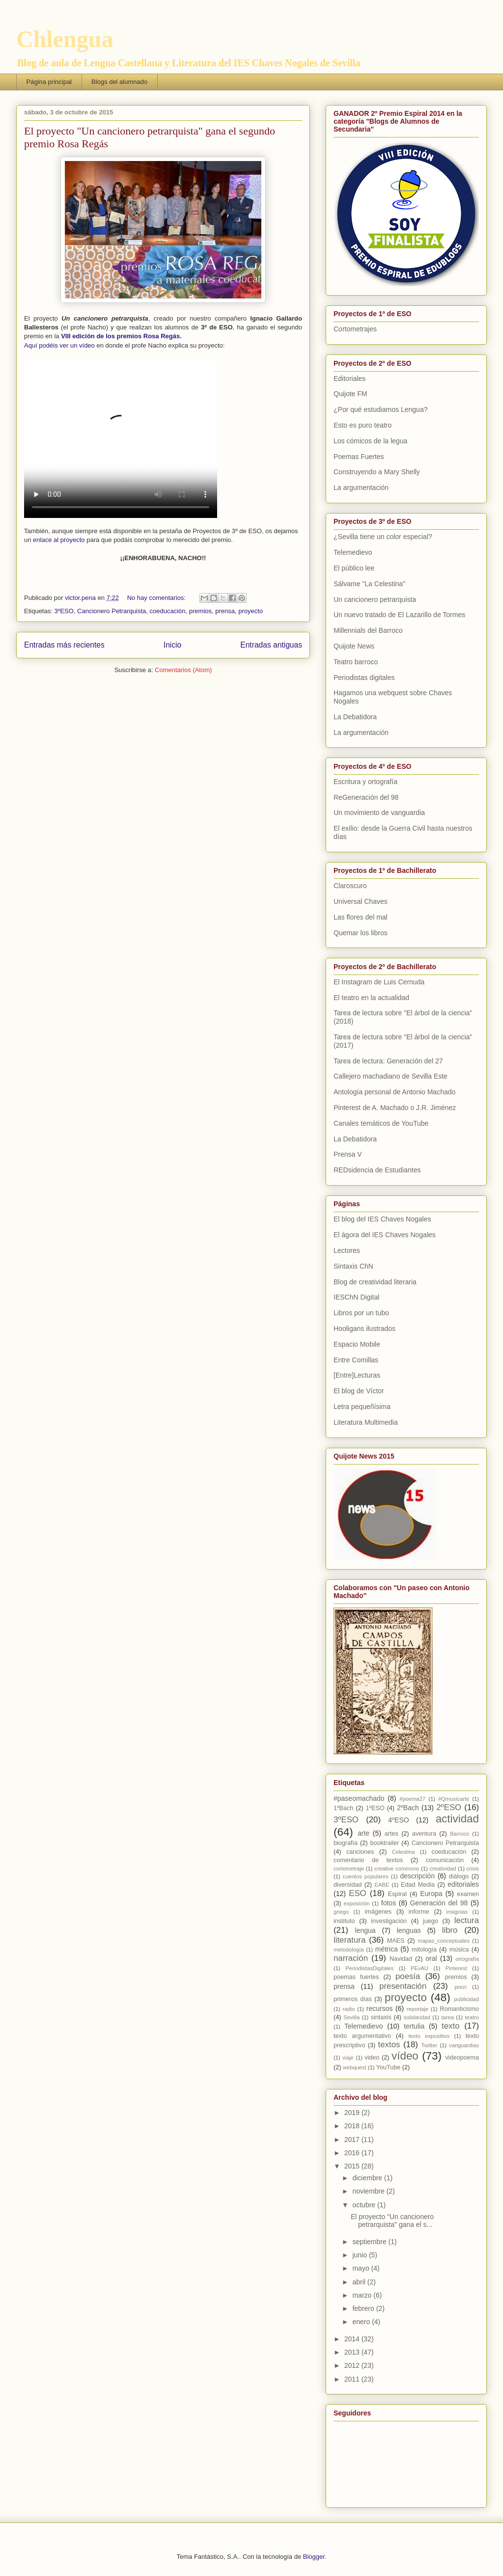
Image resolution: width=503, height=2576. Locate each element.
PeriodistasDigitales (369, 1968)
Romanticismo (459, 2009)
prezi (460, 1987)
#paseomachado (359, 1798)
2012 (353, 2365)
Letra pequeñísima (362, 1406)
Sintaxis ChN (353, 1266)
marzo (362, 2295)
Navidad (401, 1958)
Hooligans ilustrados (364, 1328)
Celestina (403, 1852)
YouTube (388, 2067)
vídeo (405, 2056)
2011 (353, 2379)
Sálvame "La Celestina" (369, 584)
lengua (365, 1930)
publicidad (466, 1999)
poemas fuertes (356, 1977)
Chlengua (64, 39)
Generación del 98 (439, 1903)
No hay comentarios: (157, 597)
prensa (225, 611)
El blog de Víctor (359, 1391)
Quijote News (354, 646)
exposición (357, 1903)
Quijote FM (350, 394)
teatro (472, 2017)
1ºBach (343, 1808)
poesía (407, 1976)
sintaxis (381, 2017)
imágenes (377, 1911)
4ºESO (398, 1820)
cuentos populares (366, 1876)
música (459, 1949)
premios (200, 611)
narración (351, 1958)
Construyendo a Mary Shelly (377, 472)
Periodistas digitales (364, 677)
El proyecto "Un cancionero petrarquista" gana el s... (392, 2221)
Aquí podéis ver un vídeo (59, 345)
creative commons (396, 1868)
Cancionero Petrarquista (111, 611)
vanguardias (464, 2045)
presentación (402, 1986)
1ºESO (375, 1808)
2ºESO (448, 1807)
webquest (354, 2067)
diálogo (459, 1876)
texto (450, 2026)
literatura (349, 1940)
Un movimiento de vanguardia (379, 812)
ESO (357, 1893)
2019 (353, 2112)
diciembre (368, 2178)
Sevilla (351, 2017)
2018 (353, 2126)
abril (359, 2282)
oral (431, 1958)
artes (391, 1833)
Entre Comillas (356, 1360)
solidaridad (417, 2017)
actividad (457, 1819)
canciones (360, 1851)
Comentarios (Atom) (183, 670)
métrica (386, 1949)
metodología (349, 1949)
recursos (379, 2008)
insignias (457, 1912)
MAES (396, 1940)
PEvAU (419, 1968)
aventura (424, 1833)
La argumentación (361, 487)
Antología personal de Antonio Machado (394, 1092)
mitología (424, 1949)
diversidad (348, 1884)
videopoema (462, 2057)
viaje (348, 2058)
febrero (364, 2308)
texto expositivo (428, 2036)
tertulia (414, 2026)
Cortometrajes (355, 329)
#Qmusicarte (453, 1799)
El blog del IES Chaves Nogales (382, 1219)
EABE (382, 1885)
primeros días (353, 1999)
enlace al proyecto (59, 539)
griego (341, 1912)
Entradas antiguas (271, 645)
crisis (473, 1868)
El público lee (354, 568)
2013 (353, 2352)
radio (349, 2009)
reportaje (417, 2009)
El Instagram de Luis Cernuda (379, 982)
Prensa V (348, 1154)
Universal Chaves (361, 901)
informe (419, 1911)
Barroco (459, 1834)
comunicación (445, 1860)
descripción (417, 1876)
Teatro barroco (356, 662)
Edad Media (418, 1884)
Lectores (347, 1250)
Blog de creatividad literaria (375, 1282)
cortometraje (349, 1868)
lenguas (409, 1930)
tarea (447, 2017)
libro (450, 1930)
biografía (346, 1843)
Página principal (49, 81)
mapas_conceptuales (444, 1941)
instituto (344, 1921)
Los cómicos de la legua (370, 441)
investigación (389, 1921)
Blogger (314, 2556)
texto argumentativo (362, 2036)
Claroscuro (350, 886)
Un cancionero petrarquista (375, 599)
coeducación (168, 611)
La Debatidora (355, 717)
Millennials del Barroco (368, 630)
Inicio (172, 645)
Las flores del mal (361, 917)
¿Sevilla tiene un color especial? (383, 537)
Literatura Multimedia (366, 1422)
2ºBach (408, 1808)
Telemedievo (353, 552)
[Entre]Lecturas (357, 1375)
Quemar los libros (361, 933)
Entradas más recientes (64, 645)
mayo (361, 2268)
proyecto (250, 611)
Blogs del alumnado (119, 81)
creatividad (442, 1868)
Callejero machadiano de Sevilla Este (390, 1076)
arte (363, 1833)
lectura (466, 1920)
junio (360, 2255)
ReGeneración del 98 (366, 797)
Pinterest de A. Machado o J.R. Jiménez (395, 1108)
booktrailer (384, 1843)
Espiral (397, 1894)
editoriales (463, 1884)
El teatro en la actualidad (371, 998)
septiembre (370, 2242)
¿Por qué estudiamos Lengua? (380, 409)
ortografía (467, 1959)
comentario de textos (368, 1860)
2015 (353, 2166)
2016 (353, 2153)
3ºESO (63, 611)
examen (468, 1894)
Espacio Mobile (357, 1344)
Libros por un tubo (361, 1313)
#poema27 (412, 1799)
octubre (364, 2205)
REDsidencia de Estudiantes (377, 1170)
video (371, 2057)
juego (430, 1921)
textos (389, 2044)
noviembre (369, 2191)
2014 (353, 2339)
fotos (388, 1903)
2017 (353, 2139)
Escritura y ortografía (365, 782)
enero (362, 2322)
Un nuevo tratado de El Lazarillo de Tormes (399, 615)
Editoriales (349, 378)
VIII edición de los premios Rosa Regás (120, 336)
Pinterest (456, 1968)
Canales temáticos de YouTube (381, 1123)
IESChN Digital (356, 1297)
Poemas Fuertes (359, 457)
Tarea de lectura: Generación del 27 (388, 1061)
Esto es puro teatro (362, 425)
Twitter (429, 2045)
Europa (431, 1894)
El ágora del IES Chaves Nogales (385, 1235)
